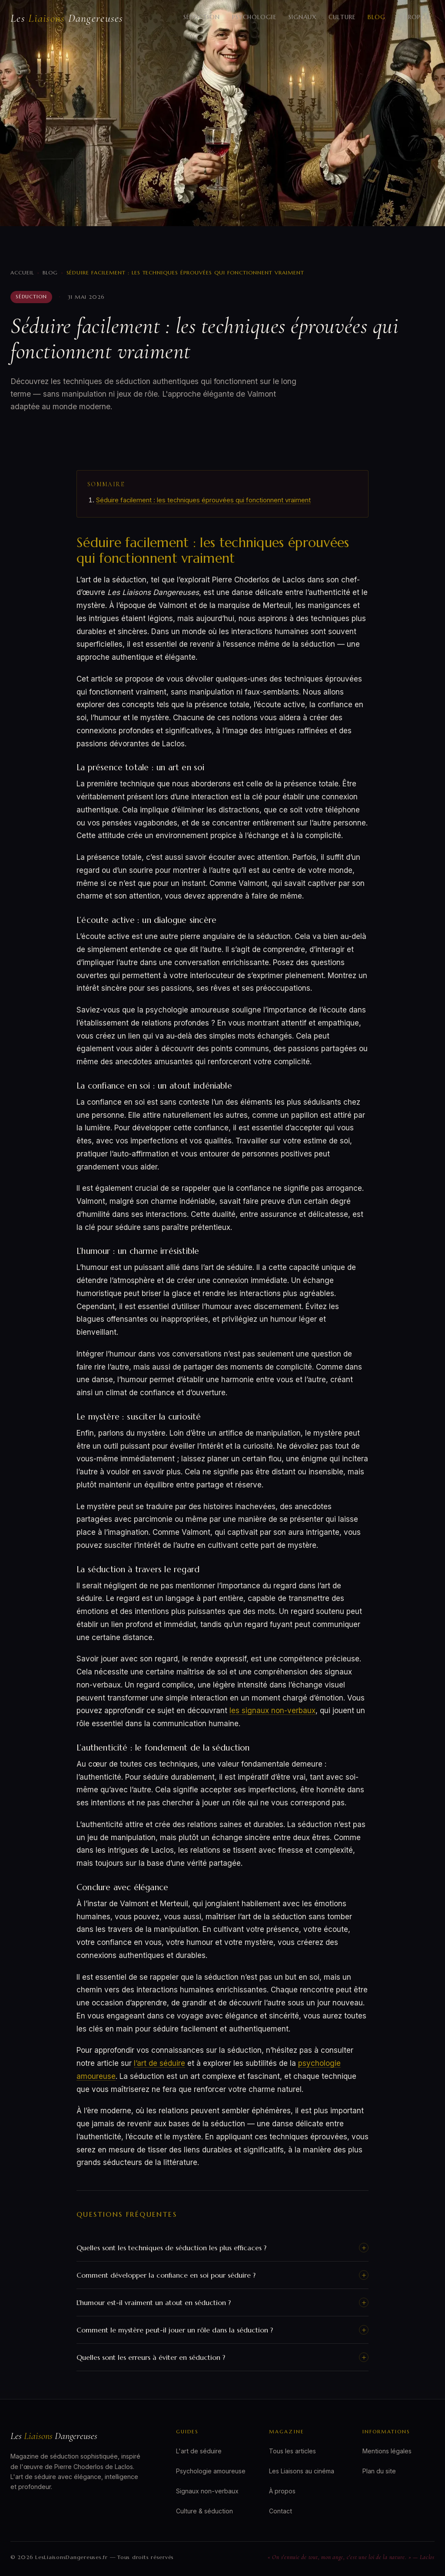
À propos (413, 17)
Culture (342, 17)
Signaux (303, 17)
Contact (280, 2511)
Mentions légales (387, 2451)
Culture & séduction (204, 2511)
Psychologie (254, 17)
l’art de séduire (159, 2063)
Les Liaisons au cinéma (301, 2471)
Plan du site (379, 2471)
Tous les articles (292, 2451)
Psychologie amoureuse (211, 2471)
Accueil (22, 272)
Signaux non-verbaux (207, 2491)
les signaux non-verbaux (272, 1710)
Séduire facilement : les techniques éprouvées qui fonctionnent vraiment (203, 500)
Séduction (201, 17)
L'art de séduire (199, 2451)
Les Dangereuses (66, 18)
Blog (376, 17)
